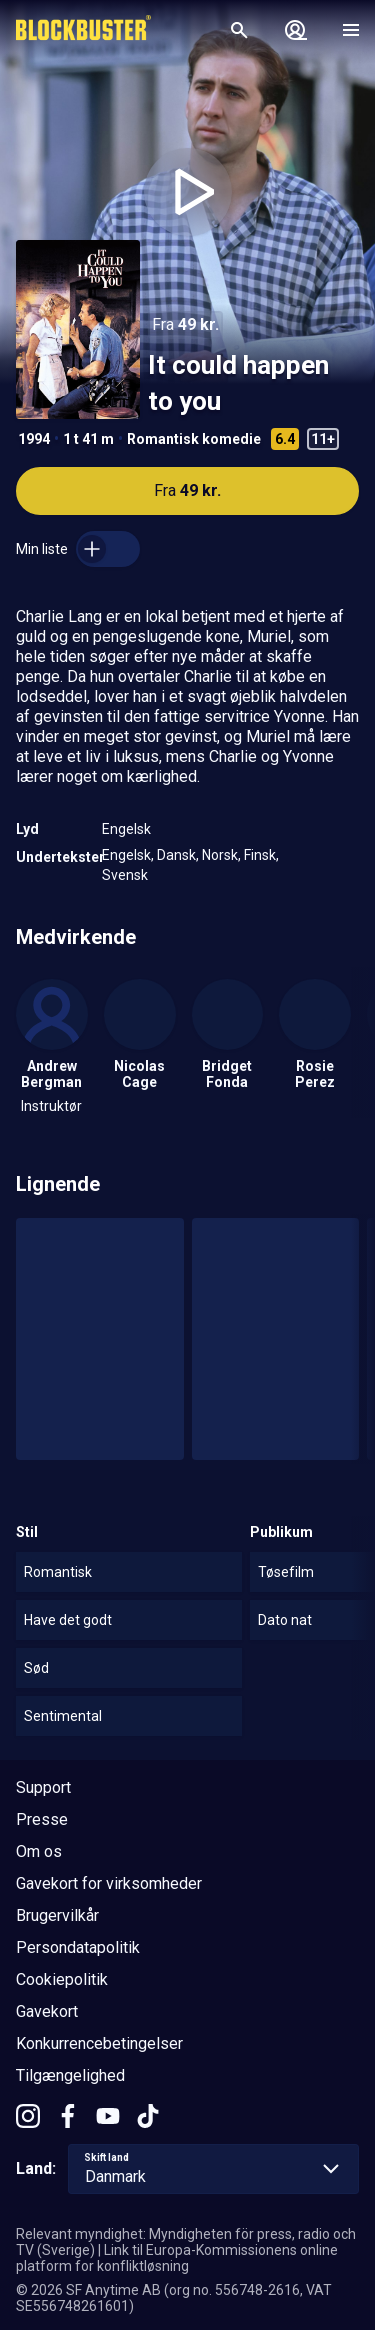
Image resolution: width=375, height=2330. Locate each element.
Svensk (125, 875)
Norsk (220, 855)
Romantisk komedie (194, 439)
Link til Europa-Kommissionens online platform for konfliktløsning (177, 2258)
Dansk (176, 855)
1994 (34, 439)
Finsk (260, 855)
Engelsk (126, 829)
